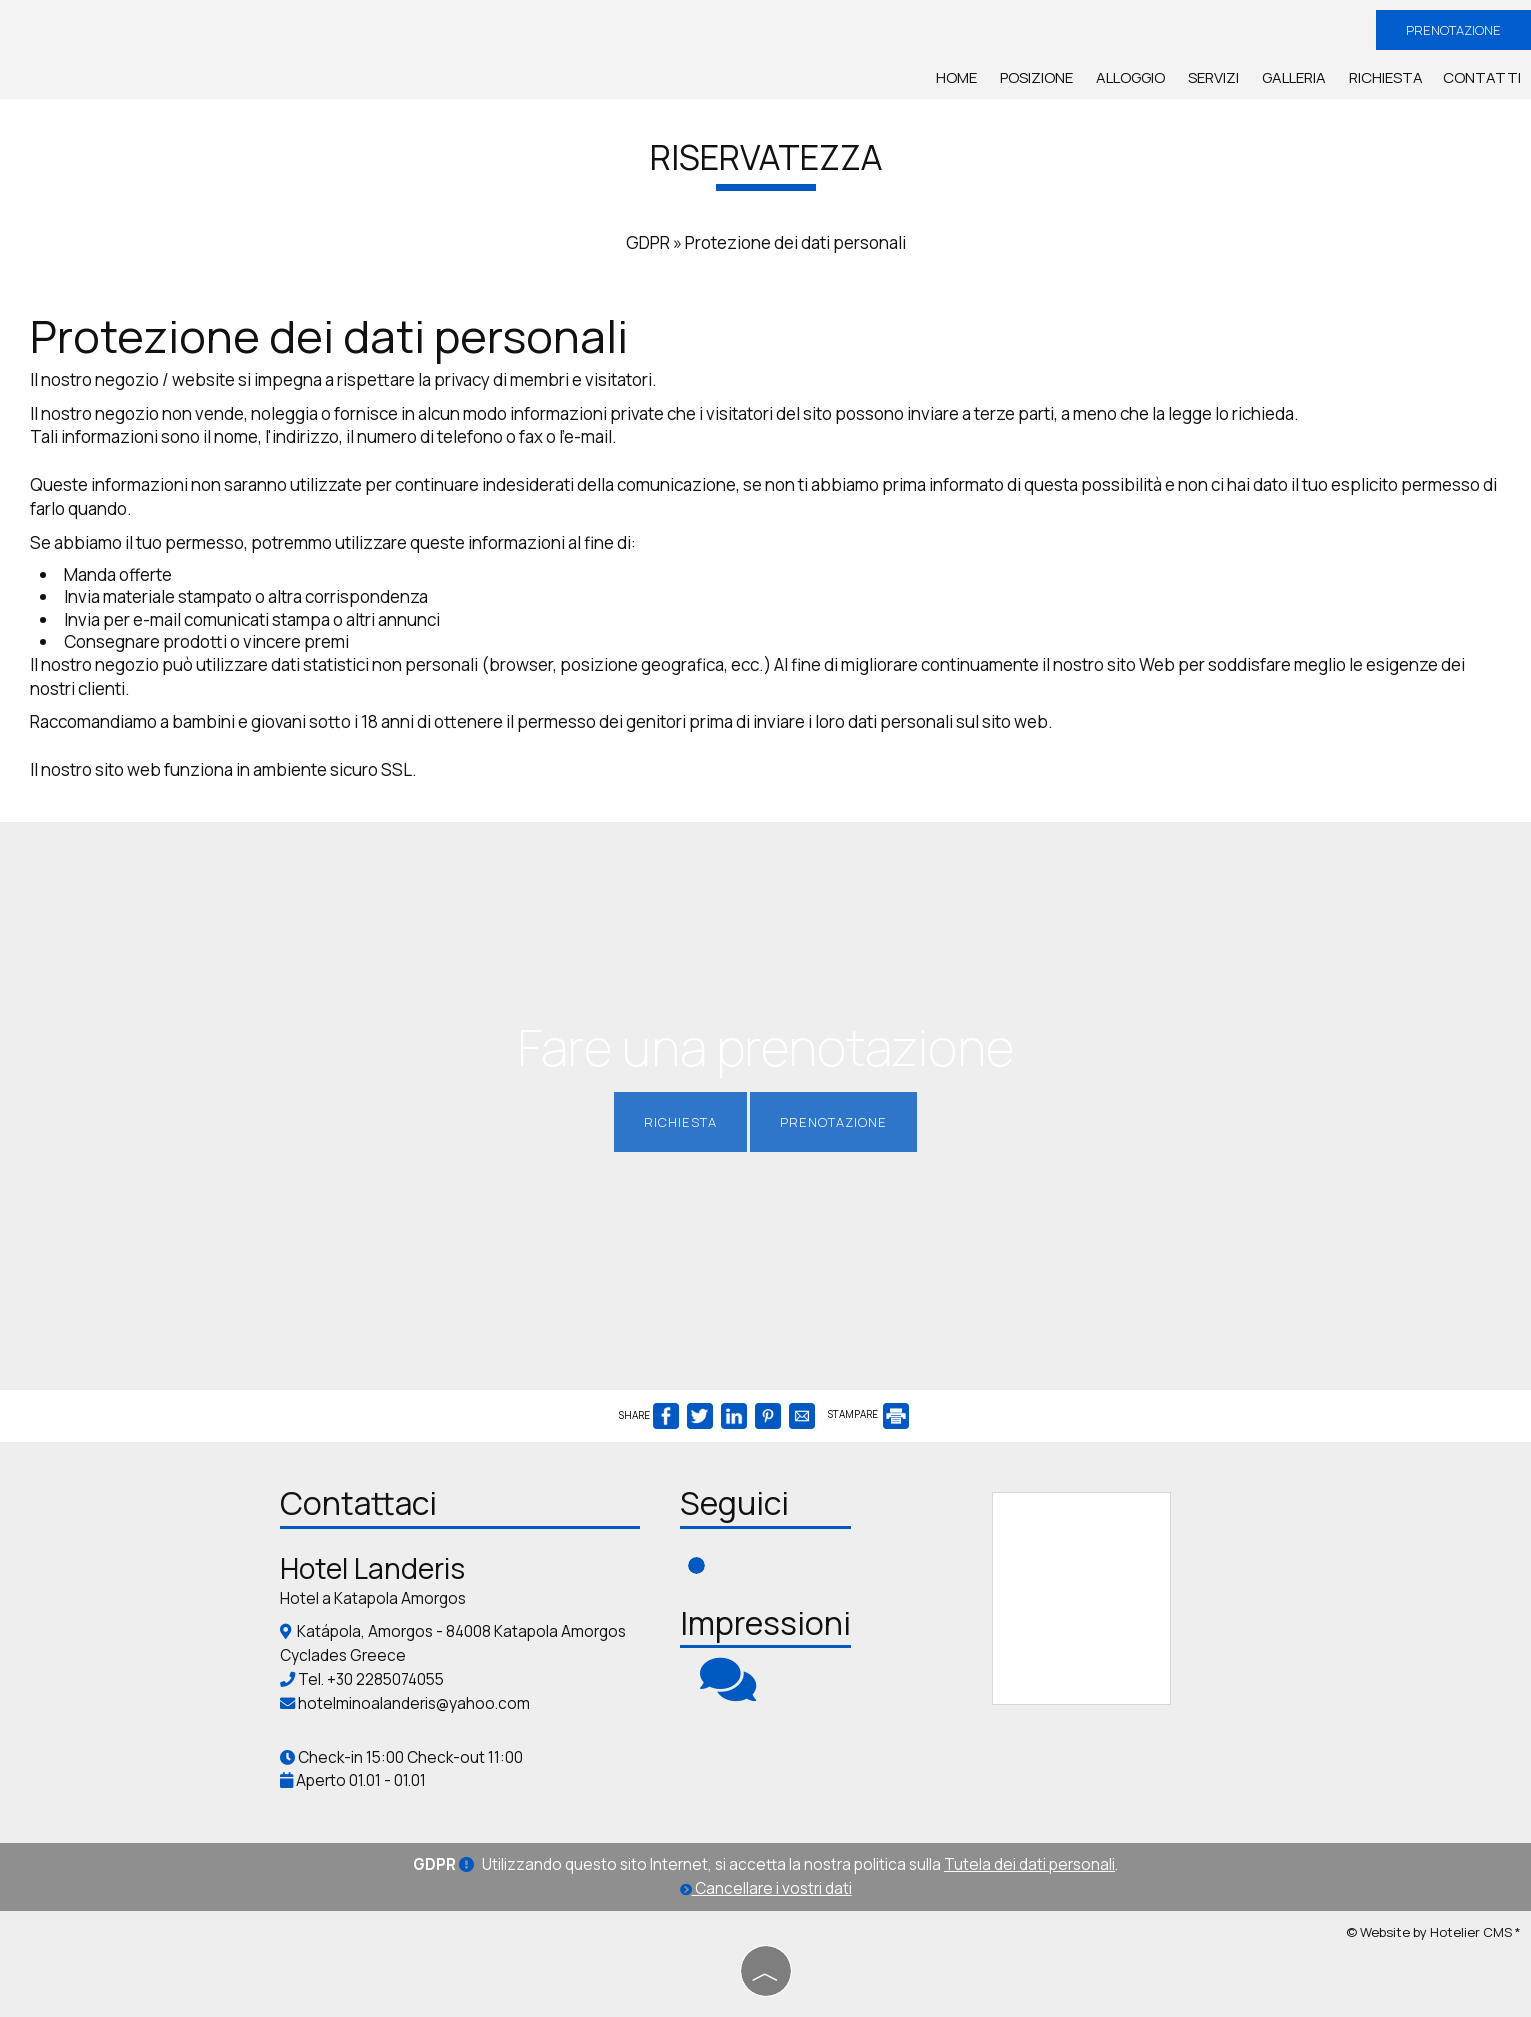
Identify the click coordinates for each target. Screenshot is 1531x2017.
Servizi (1213, 77)
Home (956, 77)
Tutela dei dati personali (1029, 1864)
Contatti (1482, 77)
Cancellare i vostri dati (766, 1888)
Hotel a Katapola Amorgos (373, 1598)
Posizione (1036, 77)
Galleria (1294, 77)
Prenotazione (1453, 30)
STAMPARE (868, 1414)
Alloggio (1130, 77)
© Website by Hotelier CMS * (1433, 1932)
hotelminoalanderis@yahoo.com (414, 1703)
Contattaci (358, 1503)
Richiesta (1386, 77)
